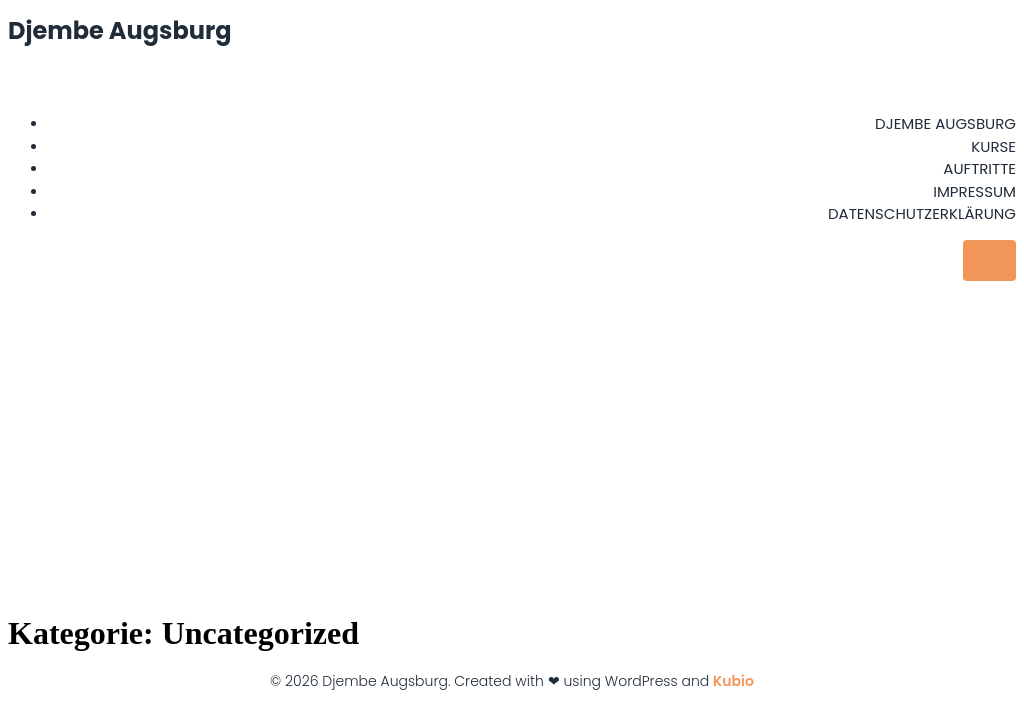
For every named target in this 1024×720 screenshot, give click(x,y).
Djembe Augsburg (945, 123)
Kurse (993, 146)
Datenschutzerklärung (922, 213)
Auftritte (979, 168)
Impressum (974, 191)
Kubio (733, 681)
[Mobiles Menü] (989, 260)
